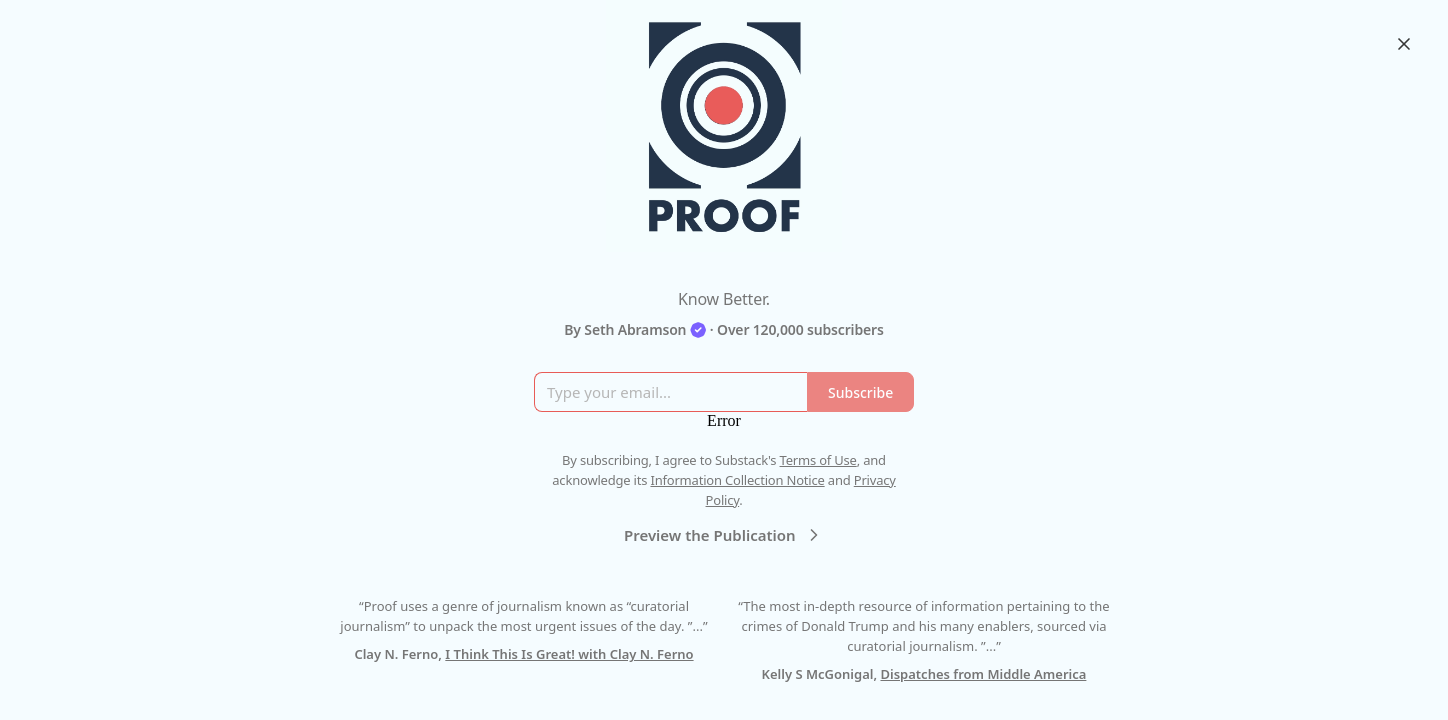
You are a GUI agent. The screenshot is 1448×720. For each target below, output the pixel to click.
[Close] (1404, 44)
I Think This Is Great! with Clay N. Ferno (569, 654)
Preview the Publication (724, 535)
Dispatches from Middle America (983, 674)
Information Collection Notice (737, 480)
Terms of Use (818, 460)
